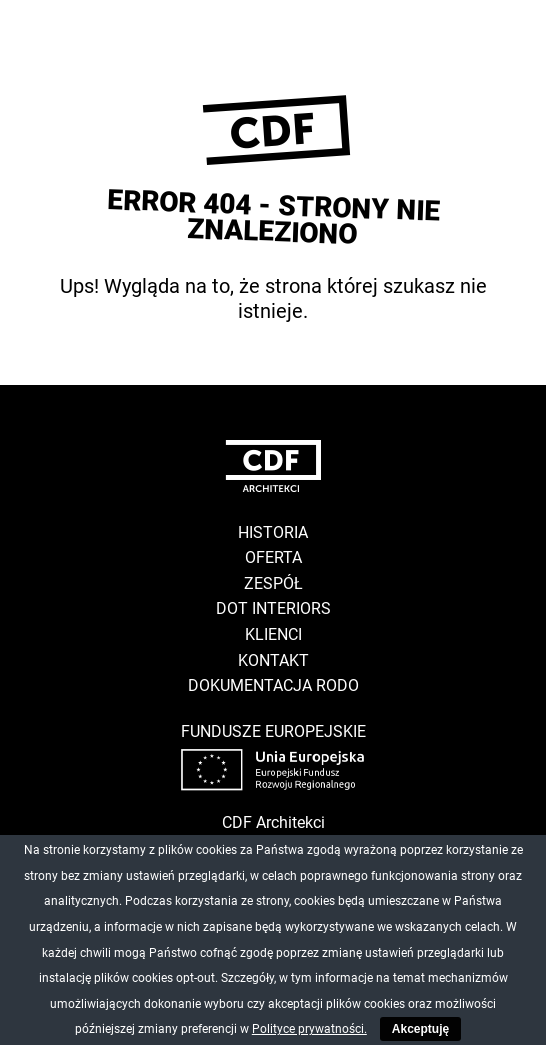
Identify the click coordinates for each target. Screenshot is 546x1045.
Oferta (273, 557)
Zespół (273, 583)
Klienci (273, 634)
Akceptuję (420, 1029)
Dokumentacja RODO (273, 685)
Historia (273, 532)
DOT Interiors (273, 608)
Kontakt (273, 660)
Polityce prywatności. (309, 1029)
